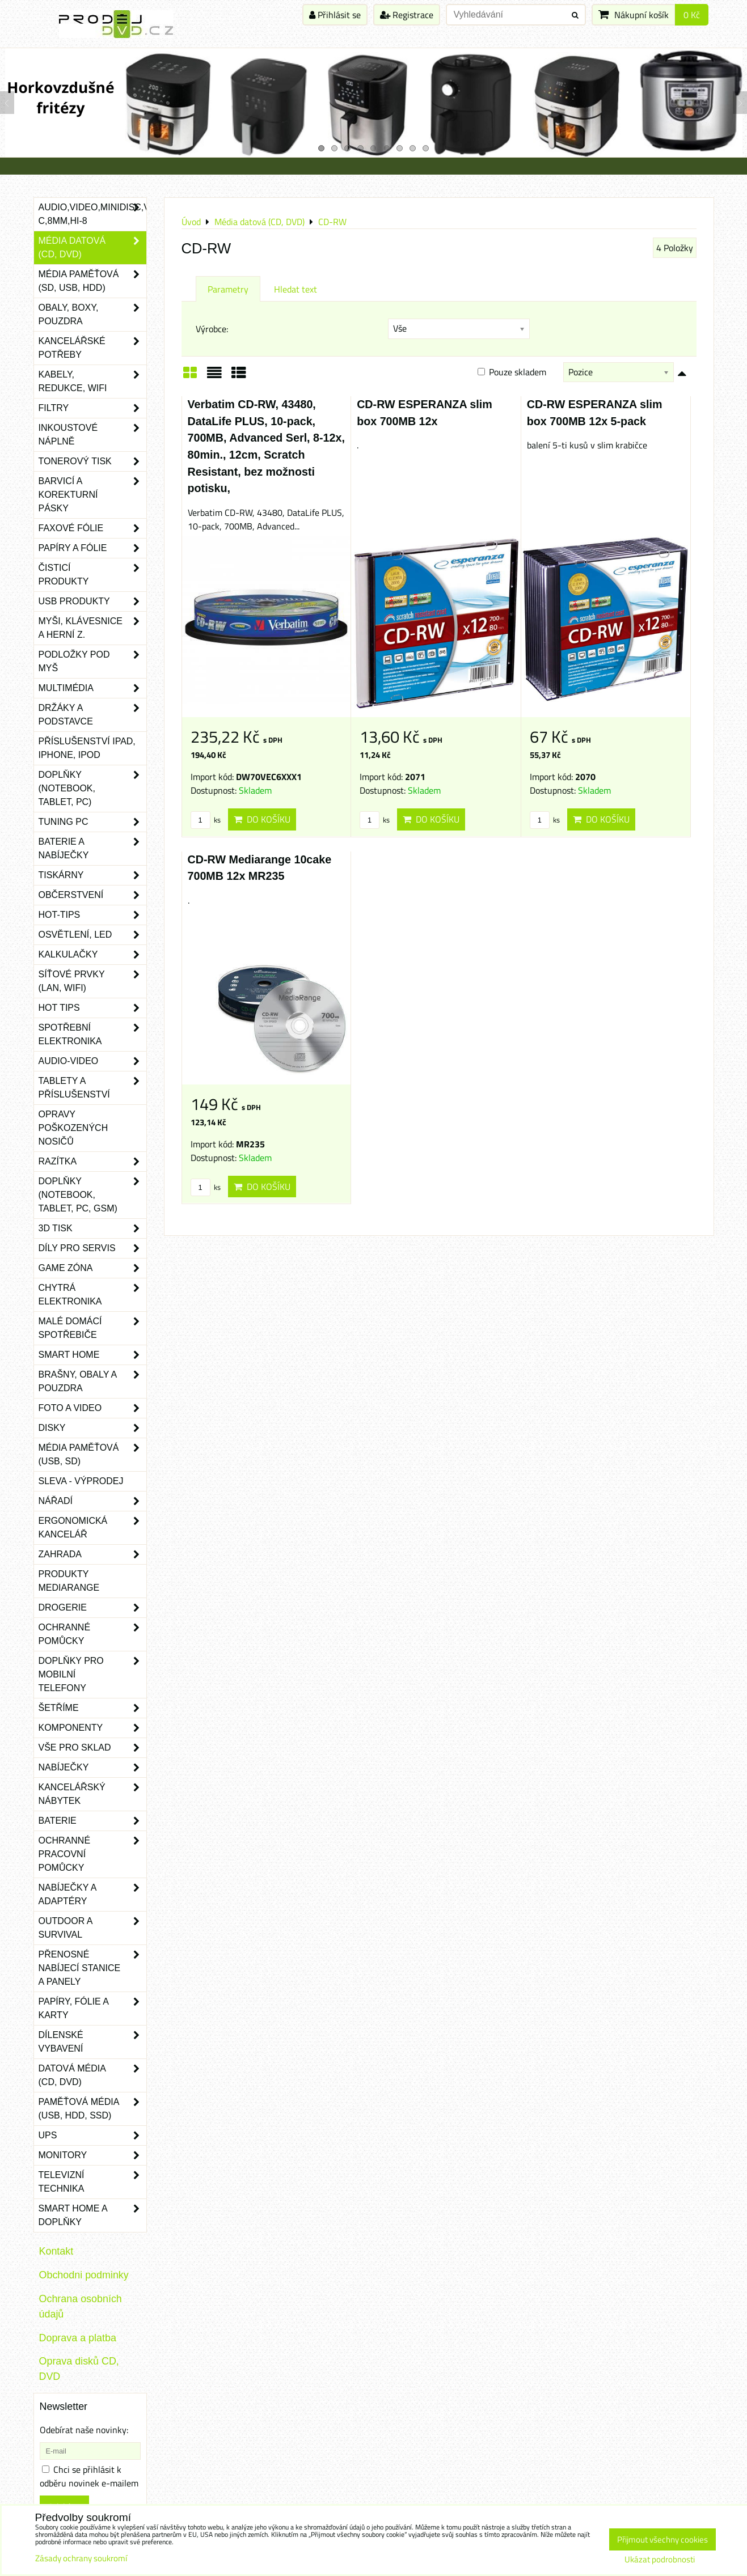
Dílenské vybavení (92, 2042)
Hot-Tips (92, 915)
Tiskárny (92, 875)
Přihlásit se (335, 15)
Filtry (92, 408)
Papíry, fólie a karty (92, 2008)
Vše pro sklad (92, 1747)
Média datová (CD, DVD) (92, 247)
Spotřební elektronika (92, 1034)
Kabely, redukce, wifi (92, 381)
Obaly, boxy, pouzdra (92, 314)
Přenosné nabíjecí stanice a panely (92, 1968)
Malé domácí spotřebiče (92, 1328)
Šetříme (92, 1708)
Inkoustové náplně (92, 434)
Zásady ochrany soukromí (81, 2558)
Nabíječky (92, 1767)
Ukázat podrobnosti (659, 2560)
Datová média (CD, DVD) (92, 2075)
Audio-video (92, 1061)
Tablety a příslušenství (92, 1087)
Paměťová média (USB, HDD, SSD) (92, 2108)
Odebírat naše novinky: (84, 2430)
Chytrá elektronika (92, 1294)
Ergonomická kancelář (92, 1527)
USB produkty (92, 601)
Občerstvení (92, 895)
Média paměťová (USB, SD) (92, 1454)
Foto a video (92, 1408)
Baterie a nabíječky (92, 848)
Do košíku (262, 819)
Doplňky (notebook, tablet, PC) (92, 788)
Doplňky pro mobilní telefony (92, 1674)
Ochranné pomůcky (92, 1634)
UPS (92, 2135)
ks (206, 819)
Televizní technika (92, 2182)
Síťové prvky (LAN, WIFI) (92, 981)
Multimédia (92, 688)
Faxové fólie (92, 528)
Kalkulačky (92, 954)
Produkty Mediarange (69, 1580)
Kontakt (56, 2251)
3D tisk (92, 1228)
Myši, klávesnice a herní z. (92, 628)
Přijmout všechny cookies (662, 2539)
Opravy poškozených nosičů (73, 1127)
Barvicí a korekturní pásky (92, 495)
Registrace (406, 15)
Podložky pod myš (92, 661)
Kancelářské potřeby (92, 348)
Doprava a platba (77, 2338)
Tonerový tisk (92, 461)
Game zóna (92, 1268)
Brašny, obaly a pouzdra (92, 1381)
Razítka (92, 1161)
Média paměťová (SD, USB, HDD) (92, 281)
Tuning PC (92, 822)
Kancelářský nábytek (92, 1794)
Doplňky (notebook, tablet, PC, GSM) (92, 1195)
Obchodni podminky (84, 2275)
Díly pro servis (92, 1248)
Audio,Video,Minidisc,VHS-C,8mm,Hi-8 (92, 214)
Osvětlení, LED (92, 934)
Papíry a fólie (92, 548)
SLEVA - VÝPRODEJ (81, 1481)
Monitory (92, 2155)
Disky (92, 1428)
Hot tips (92, 1008)
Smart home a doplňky (92, 2215)
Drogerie (92, 1607)
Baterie (92, 1821)
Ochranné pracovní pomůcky (92, 1854)
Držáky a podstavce (92, 714)
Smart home (92, 1355)
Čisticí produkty (92, 574)
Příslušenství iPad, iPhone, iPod (87, 748)
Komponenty (92, 1728)
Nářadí (92, 1501)
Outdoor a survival (92, 1928)
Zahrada (92, 1554)
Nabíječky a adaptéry (92, 1894)
